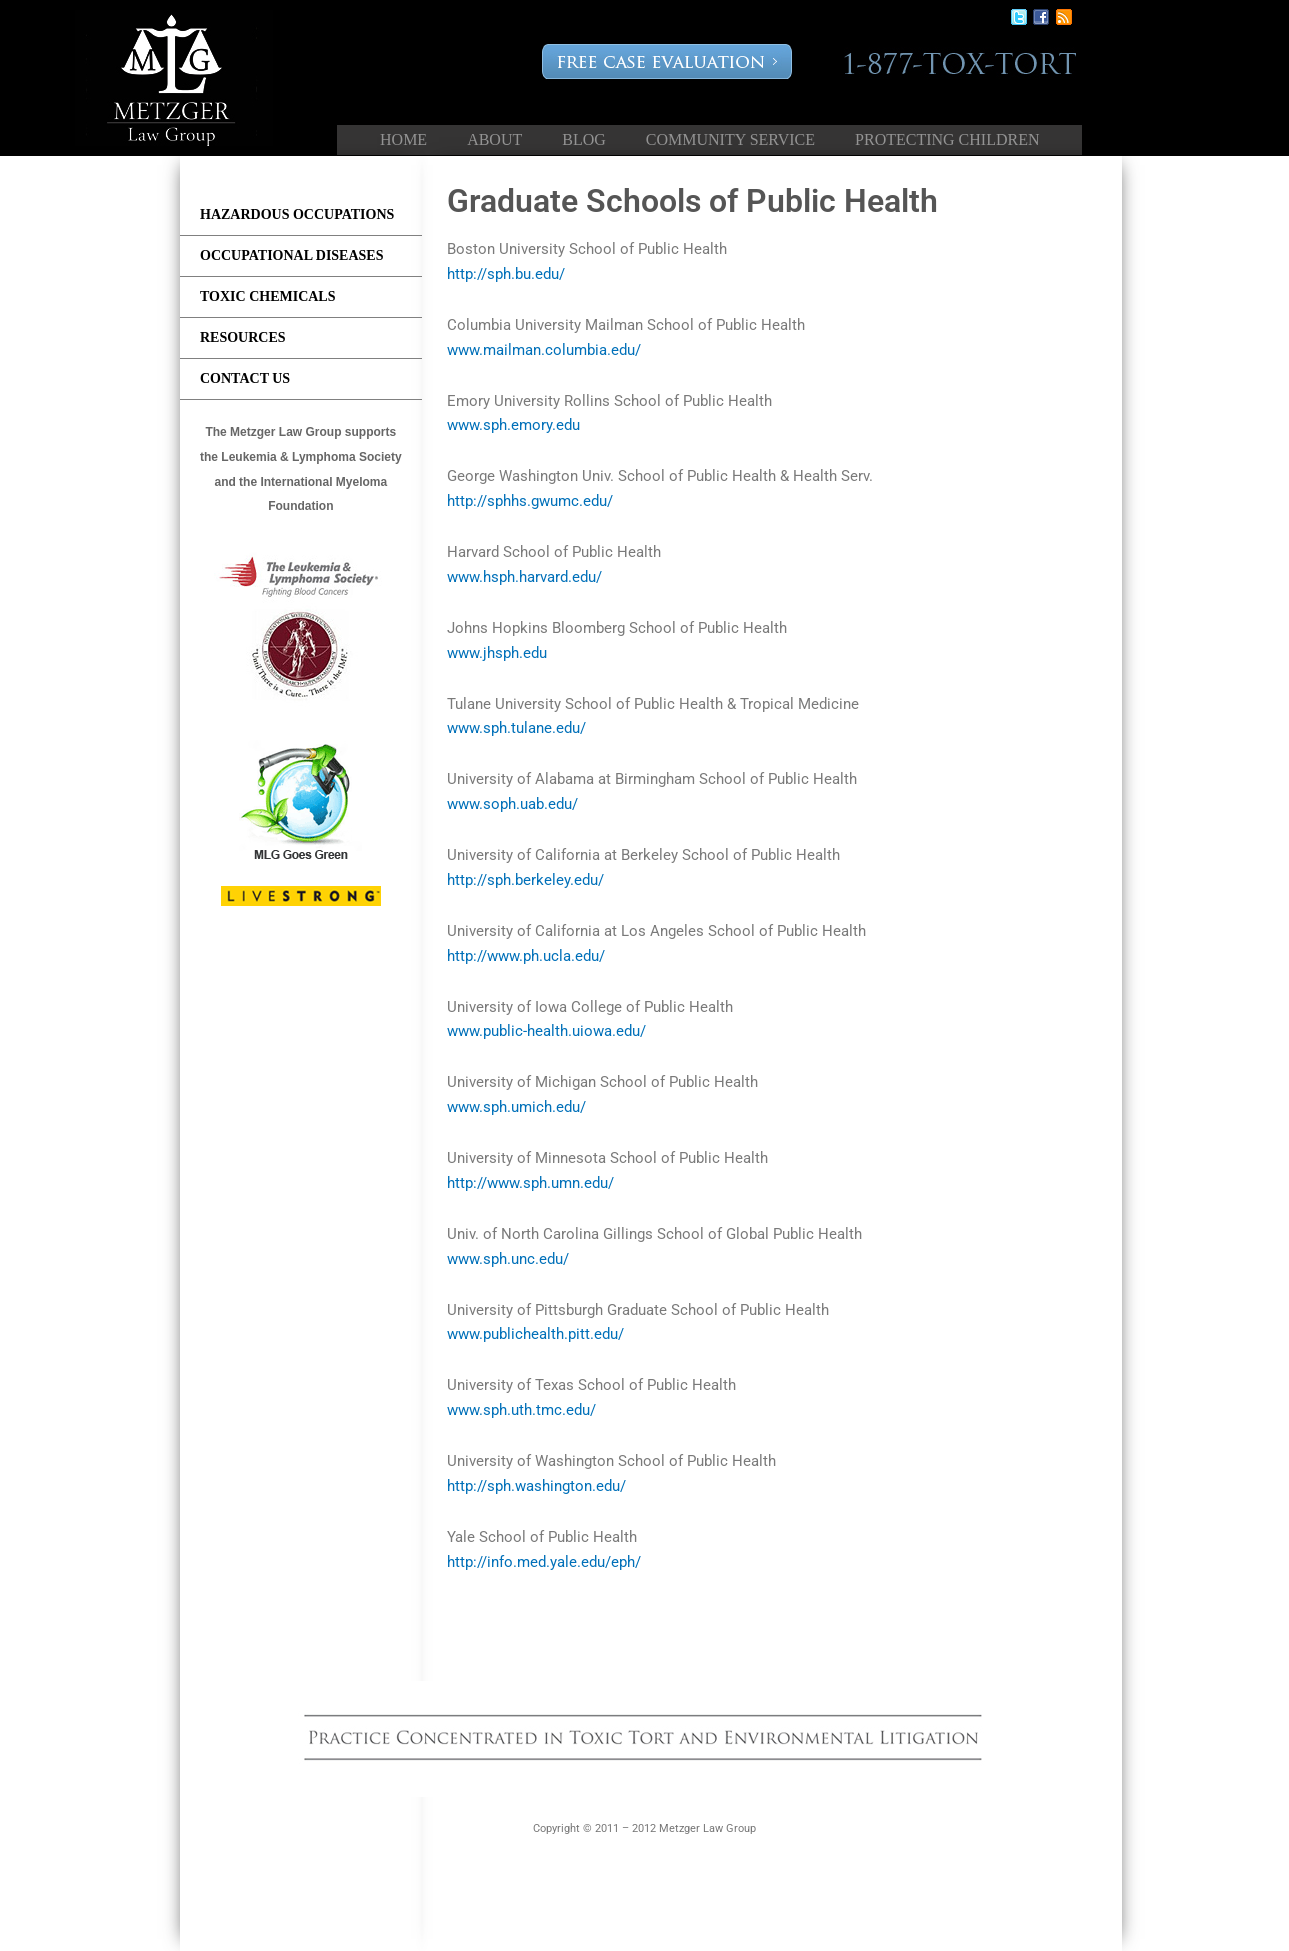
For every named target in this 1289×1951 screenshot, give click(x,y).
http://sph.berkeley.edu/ (525, 880)
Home (403, 139)
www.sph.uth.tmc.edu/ (521, 1410)
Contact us (245, 378)
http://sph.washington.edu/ (536, 1486)
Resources (243, 337)
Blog (584, 139)
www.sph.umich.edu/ (516, 1107)
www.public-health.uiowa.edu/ (546, 1031)
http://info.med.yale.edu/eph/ (544, 1562)
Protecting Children (947, 139)
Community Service (730, 139)
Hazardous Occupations (297, 214)
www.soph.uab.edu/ (512, 804)
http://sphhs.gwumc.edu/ (530, 501)
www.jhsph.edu (497, 653)
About (494, 139)
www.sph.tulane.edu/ (516, 728)
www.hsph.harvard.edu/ (524, 577)
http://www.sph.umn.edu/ (530, 1183)
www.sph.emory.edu (513, 425)
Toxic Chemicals (268, 296)
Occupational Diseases (291, 255)
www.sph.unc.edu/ (508, 1259)
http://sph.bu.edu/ (506, 274)
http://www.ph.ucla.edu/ (526, 956)
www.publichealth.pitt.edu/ (535, 1334)
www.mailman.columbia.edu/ (544, 350)
